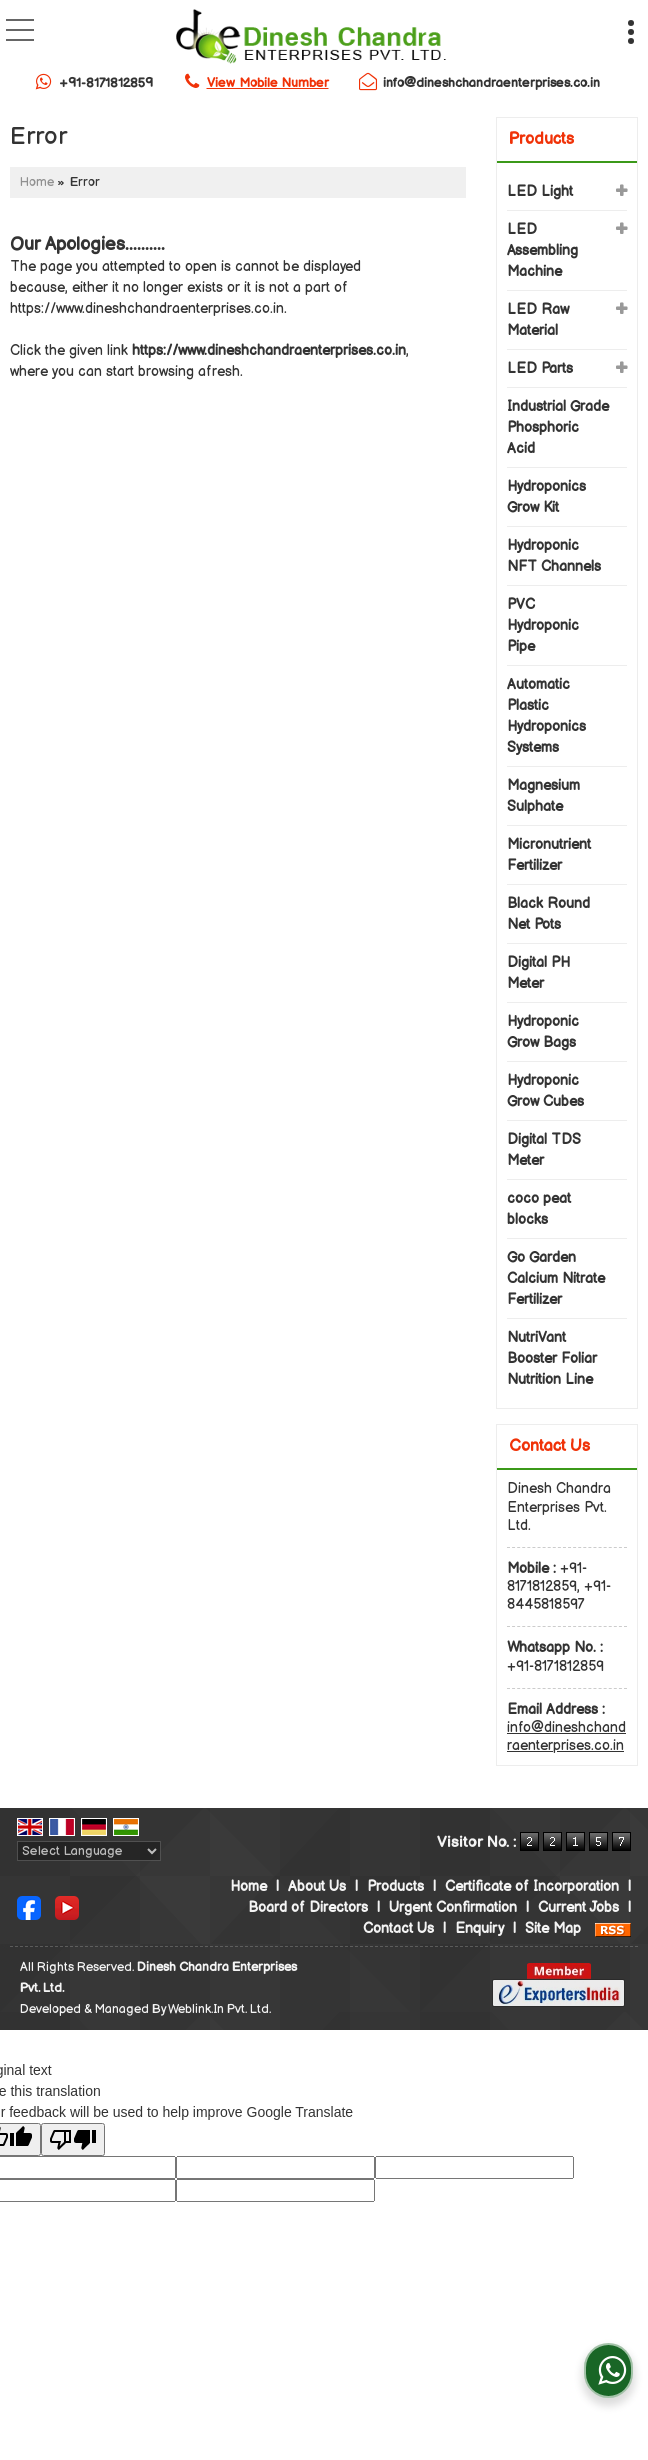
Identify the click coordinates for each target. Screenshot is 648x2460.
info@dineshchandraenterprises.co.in (491, 83)
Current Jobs (578, 1907)
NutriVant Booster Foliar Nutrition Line (552, 1358)
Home (37, 182)
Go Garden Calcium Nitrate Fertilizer (556, 1278)
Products (541, 139)
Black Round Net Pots (548, 914)
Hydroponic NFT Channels (554, 556)
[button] (268, 83)
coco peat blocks (539, 1209)
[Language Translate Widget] (89, 1851)
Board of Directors (308, 1907)
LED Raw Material (538, 320)
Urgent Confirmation (453, 1907)
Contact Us (398, 1928)
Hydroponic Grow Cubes (545, 1091)
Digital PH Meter (538, 973)
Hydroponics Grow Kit (546, 497)
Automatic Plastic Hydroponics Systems (546, 716)
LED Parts (540, 368)
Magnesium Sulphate (543, 796)
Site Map (553, 1928)
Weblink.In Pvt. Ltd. (219, 2009)
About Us (317, 1886)
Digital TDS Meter (544, 1150)
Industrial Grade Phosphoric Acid (558, 427)
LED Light (540, 191)
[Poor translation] (73, 2139)
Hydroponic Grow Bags (543, 1032)
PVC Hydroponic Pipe (543, 625)
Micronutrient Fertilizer (549, 855)
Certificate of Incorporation (532, 1886)
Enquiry (479, 1928)
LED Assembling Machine (542, 250)
